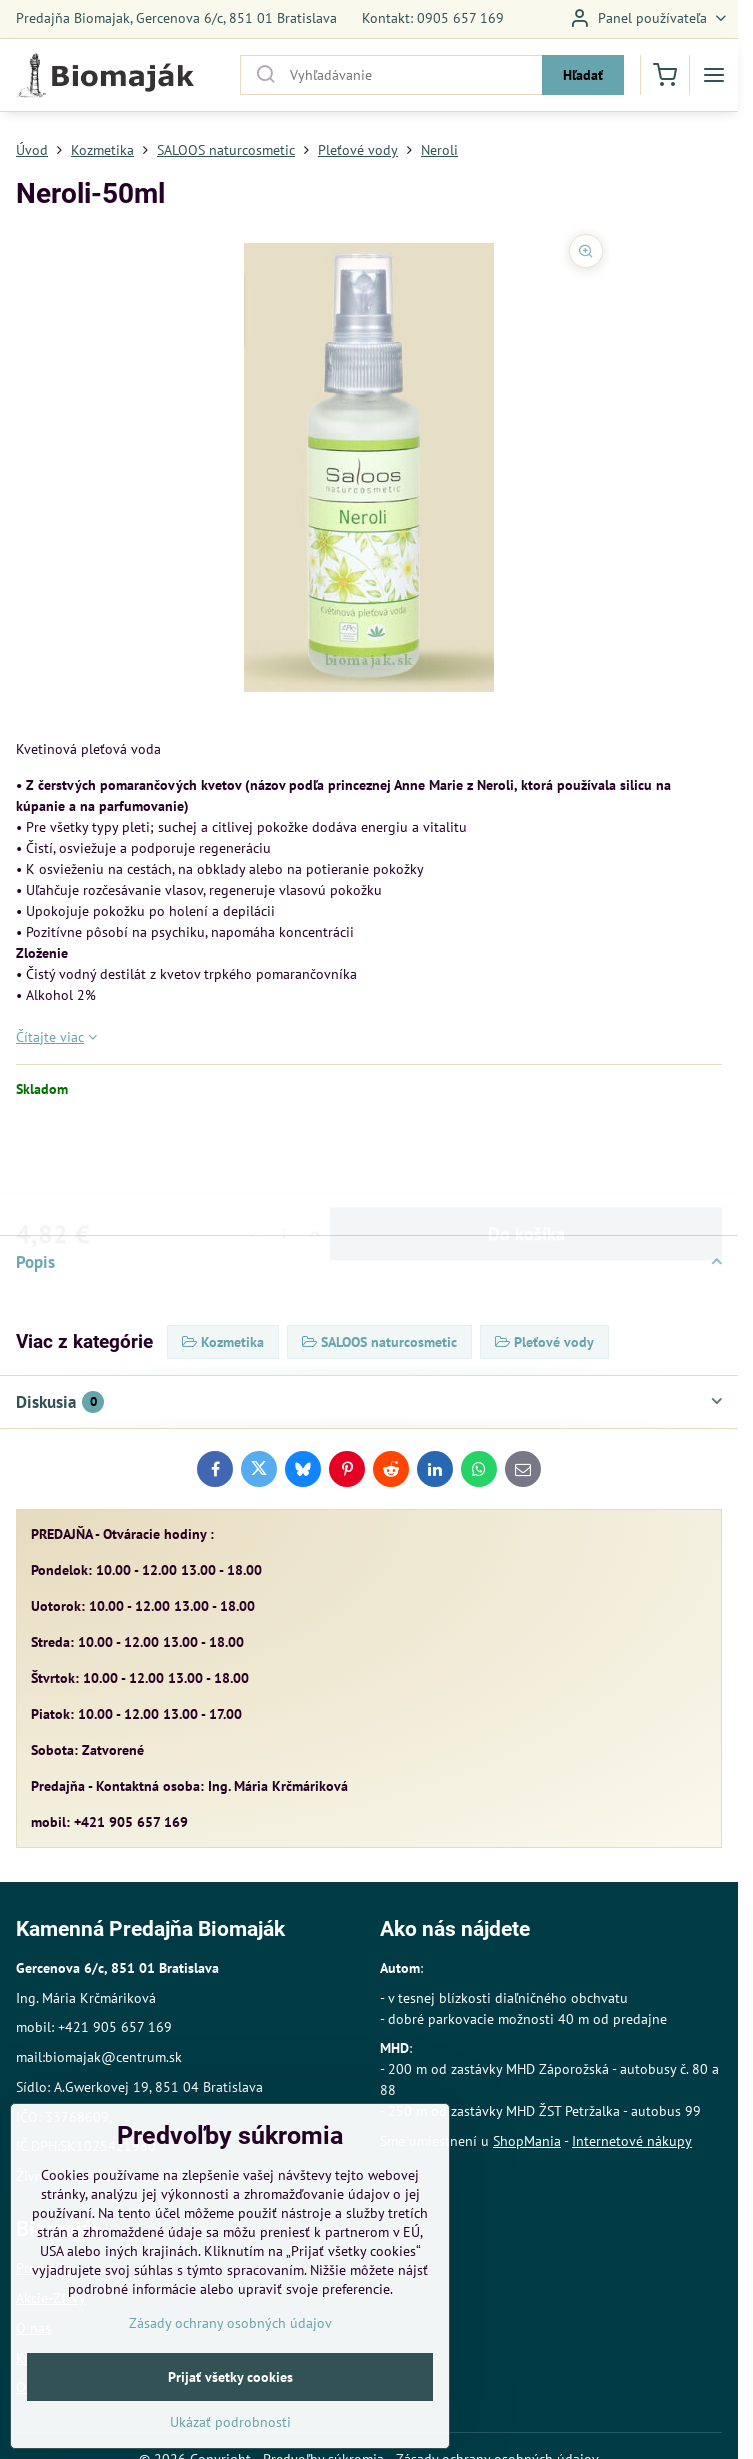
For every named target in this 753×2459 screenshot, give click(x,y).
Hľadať (583, 75)
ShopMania (527, 2141)
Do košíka (526, 1155)
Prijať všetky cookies (230, 2426)
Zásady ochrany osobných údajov (230, 2372)
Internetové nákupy (632, 2141)
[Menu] (714, 75)
